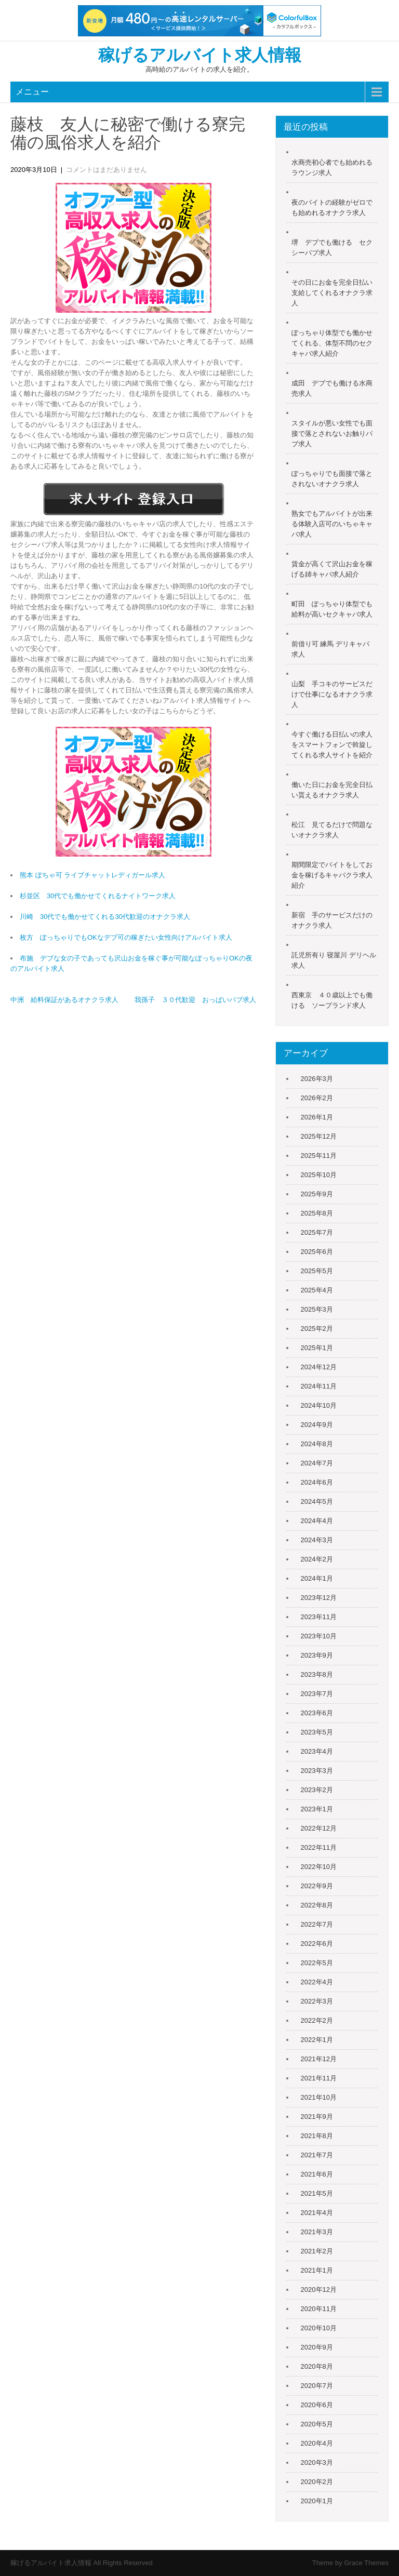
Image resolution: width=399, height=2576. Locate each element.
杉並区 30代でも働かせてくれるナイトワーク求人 (98, 896)
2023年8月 (317, 1674)
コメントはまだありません (106, 169)
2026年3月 (317, 1079)
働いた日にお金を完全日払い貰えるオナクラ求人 (332, 790)
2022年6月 (317, 1943)
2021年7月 (317, 2155)
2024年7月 (317, 1463)
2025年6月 (317, 1252)
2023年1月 (317, 1809)
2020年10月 (319, 2328)
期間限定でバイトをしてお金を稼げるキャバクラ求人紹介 (332, 875)
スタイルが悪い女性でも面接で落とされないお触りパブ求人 (332, 433)
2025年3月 (317, 1309)
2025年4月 (317, 1290)
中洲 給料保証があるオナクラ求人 (64, 1000)
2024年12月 (319, 1367)
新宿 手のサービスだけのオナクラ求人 (332, 920)
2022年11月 (319, 1847)
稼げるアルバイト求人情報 (199, 55)
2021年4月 (317, 2213)
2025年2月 (317, 1328)
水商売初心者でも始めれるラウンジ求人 (332, 167)
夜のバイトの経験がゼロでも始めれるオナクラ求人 (332, 207)
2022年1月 (317, 2040)
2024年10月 (319, 1405)
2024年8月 (317, 1444)
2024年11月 (319, 1386)
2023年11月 (319, 1617)
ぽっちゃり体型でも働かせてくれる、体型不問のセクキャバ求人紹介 (332, 343)
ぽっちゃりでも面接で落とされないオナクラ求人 (332, 479)
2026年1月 (317, 1117)
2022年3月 (317, 2001)
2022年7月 (317, 1924)
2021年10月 (319, 2097)
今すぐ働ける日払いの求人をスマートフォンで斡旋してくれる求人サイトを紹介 (332, 744)
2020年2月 (317, 2482)
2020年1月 (317, 2501)
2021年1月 (317, 2270)
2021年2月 (317, 2251)
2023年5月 (317, 1732)
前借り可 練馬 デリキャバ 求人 (330, 649)
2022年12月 (319, 1828)
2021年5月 (317, 2193)
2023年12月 (319, 1597)
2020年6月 (317, 2405)
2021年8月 (317, 2136)
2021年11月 (319, 2078)
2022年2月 (317, 2020)
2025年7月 (317, 1232)
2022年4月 (317, 1982)
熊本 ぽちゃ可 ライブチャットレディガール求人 (92, 875)
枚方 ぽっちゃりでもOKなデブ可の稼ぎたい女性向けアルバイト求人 (126, 937)
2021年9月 (317, 2116)
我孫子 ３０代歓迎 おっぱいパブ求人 (195, 1000)
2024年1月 (317, 1578)
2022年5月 (317, 1963)
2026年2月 (317, 1098)
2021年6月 (317, 2174)
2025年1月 (317, 1348)
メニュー (32, 91)
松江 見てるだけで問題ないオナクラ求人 (332, 830)
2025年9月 (317, 1194)
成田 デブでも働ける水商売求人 (332, 388)
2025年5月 (317, 1271)
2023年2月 (317, 1790)
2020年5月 (317, 2424)
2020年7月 (317, 2386)
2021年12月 (319, 2059)
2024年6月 (317, 1482)
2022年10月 (319, 1867)
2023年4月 (317, 1751)
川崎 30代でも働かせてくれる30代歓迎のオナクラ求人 (105, 916)
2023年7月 (317, 1694)
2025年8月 (317, 1213)
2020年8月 (317, 2366)
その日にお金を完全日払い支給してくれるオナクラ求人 (332, 292)
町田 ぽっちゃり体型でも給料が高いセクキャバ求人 (332, 609)
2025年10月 (319, 1175)
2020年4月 (317, 2443)
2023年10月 (319, 1636)
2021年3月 (317, 2232)
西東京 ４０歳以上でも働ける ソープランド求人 (332, 1000)
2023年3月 (317, 1770)
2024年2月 (317, 1559)
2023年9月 (317, 1655)
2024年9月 (317, 1425)
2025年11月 (319, 1155)
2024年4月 (317, 1521)
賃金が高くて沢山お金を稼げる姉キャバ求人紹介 (332, 569)
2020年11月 (319, 2309)
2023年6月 (317, 1713)
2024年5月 (317, 1501)
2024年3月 (317, 1540)
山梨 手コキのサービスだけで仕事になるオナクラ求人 (332, 694)
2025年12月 (319, 1136)
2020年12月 (319, 2289)
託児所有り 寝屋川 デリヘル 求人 (333, 960)
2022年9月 (317, 1886)
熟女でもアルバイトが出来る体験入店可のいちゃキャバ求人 (332, 524)
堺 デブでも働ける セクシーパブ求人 (332, 247)
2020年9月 (317, 2347)
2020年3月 (317, 2462)
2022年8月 (317, 1905)
